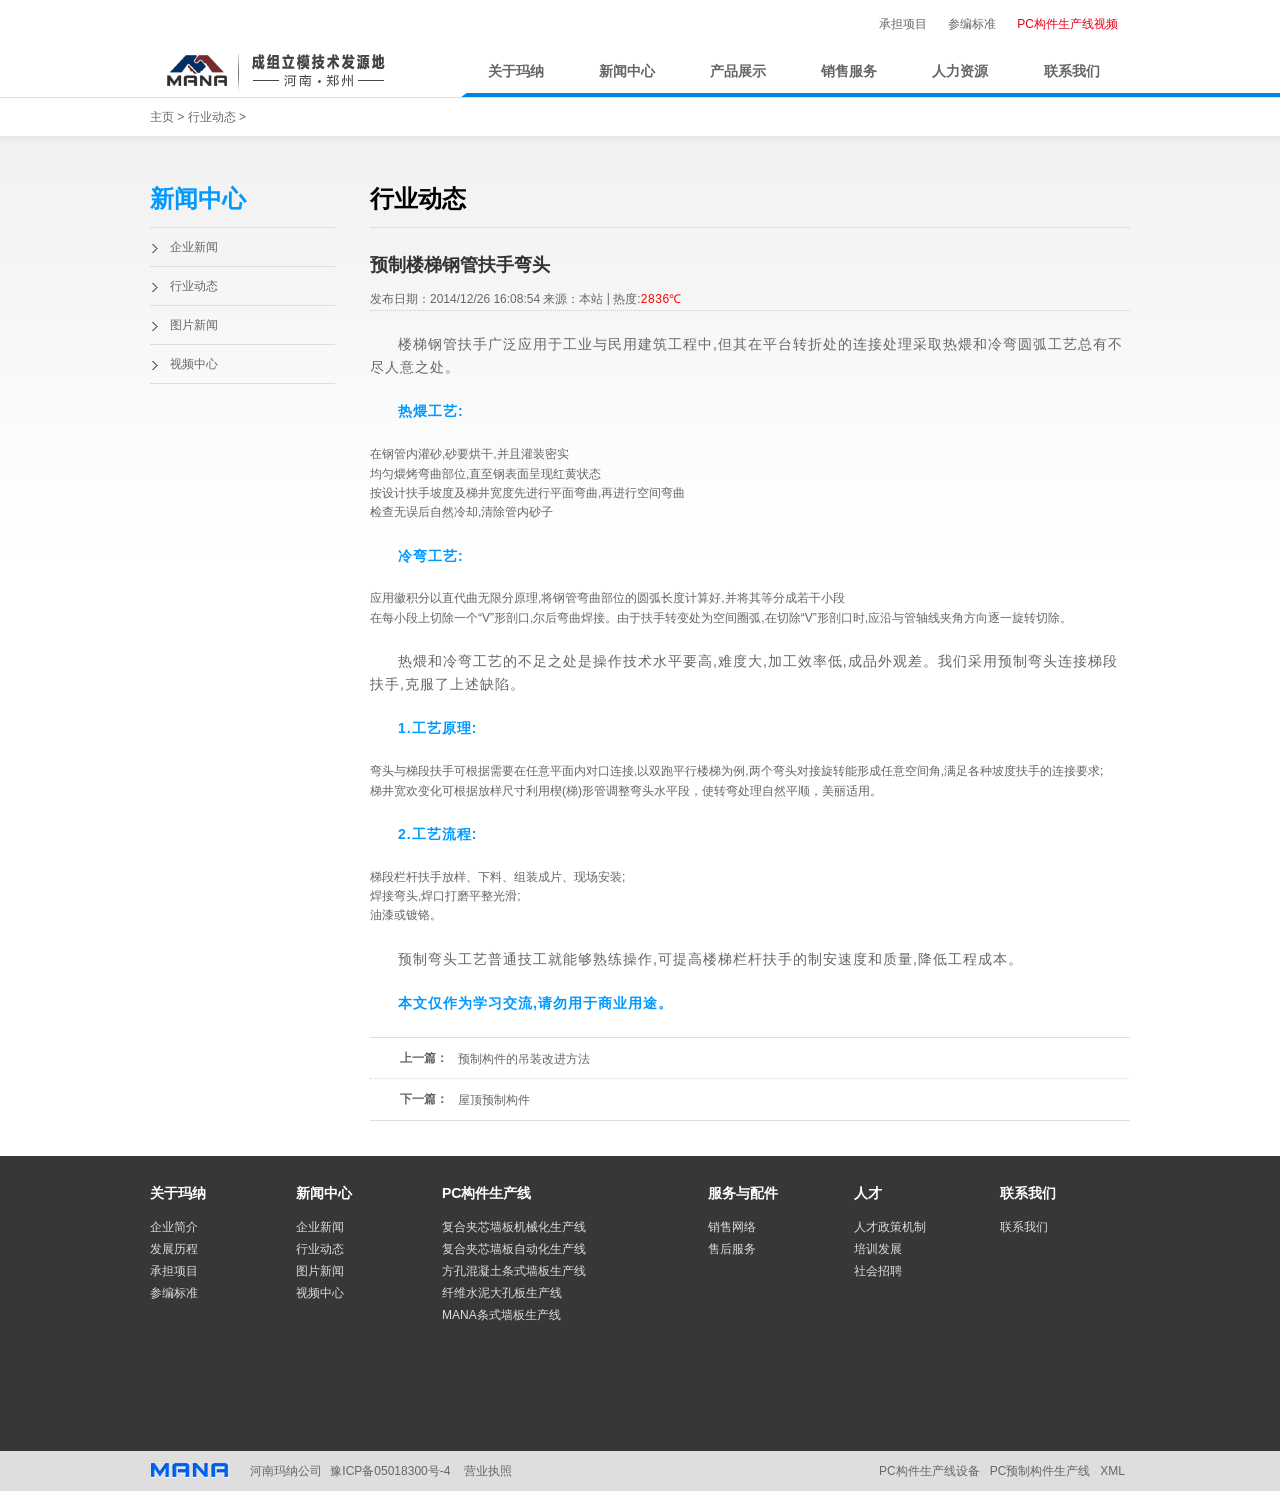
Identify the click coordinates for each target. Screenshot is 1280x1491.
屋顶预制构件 (494, 1100)
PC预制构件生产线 (1040, 1471)
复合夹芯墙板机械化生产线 (514, 1227)
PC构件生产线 (486, 1193)
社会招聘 (878, 1271)
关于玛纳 (516, 71)
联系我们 (1072, 71)
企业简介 (174, 1227)
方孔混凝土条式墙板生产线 (514, 1271)
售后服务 (732, 1249)
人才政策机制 (890, 1227)
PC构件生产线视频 (1067, 24)
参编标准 (972, 24)
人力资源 (960, 71)
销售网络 (732, 1227)
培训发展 (878, 1249)
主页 (162, 117)
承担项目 (903, 24)
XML (1112, 1471)
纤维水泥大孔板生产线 (502, 1293)
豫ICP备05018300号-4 (390, 1471)
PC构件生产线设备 (929, 1471)
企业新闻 (194, 247)
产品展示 (738, 71)
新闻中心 (627, 71)
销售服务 (849, 71)
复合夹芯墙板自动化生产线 (514, 1249)
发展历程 (174, 1249)
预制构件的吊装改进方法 (524, 1059)
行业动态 (212, 117)
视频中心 (194, 364)
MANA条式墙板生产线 (501, 1315)
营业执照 (488, 1471)
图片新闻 (194, 325)
